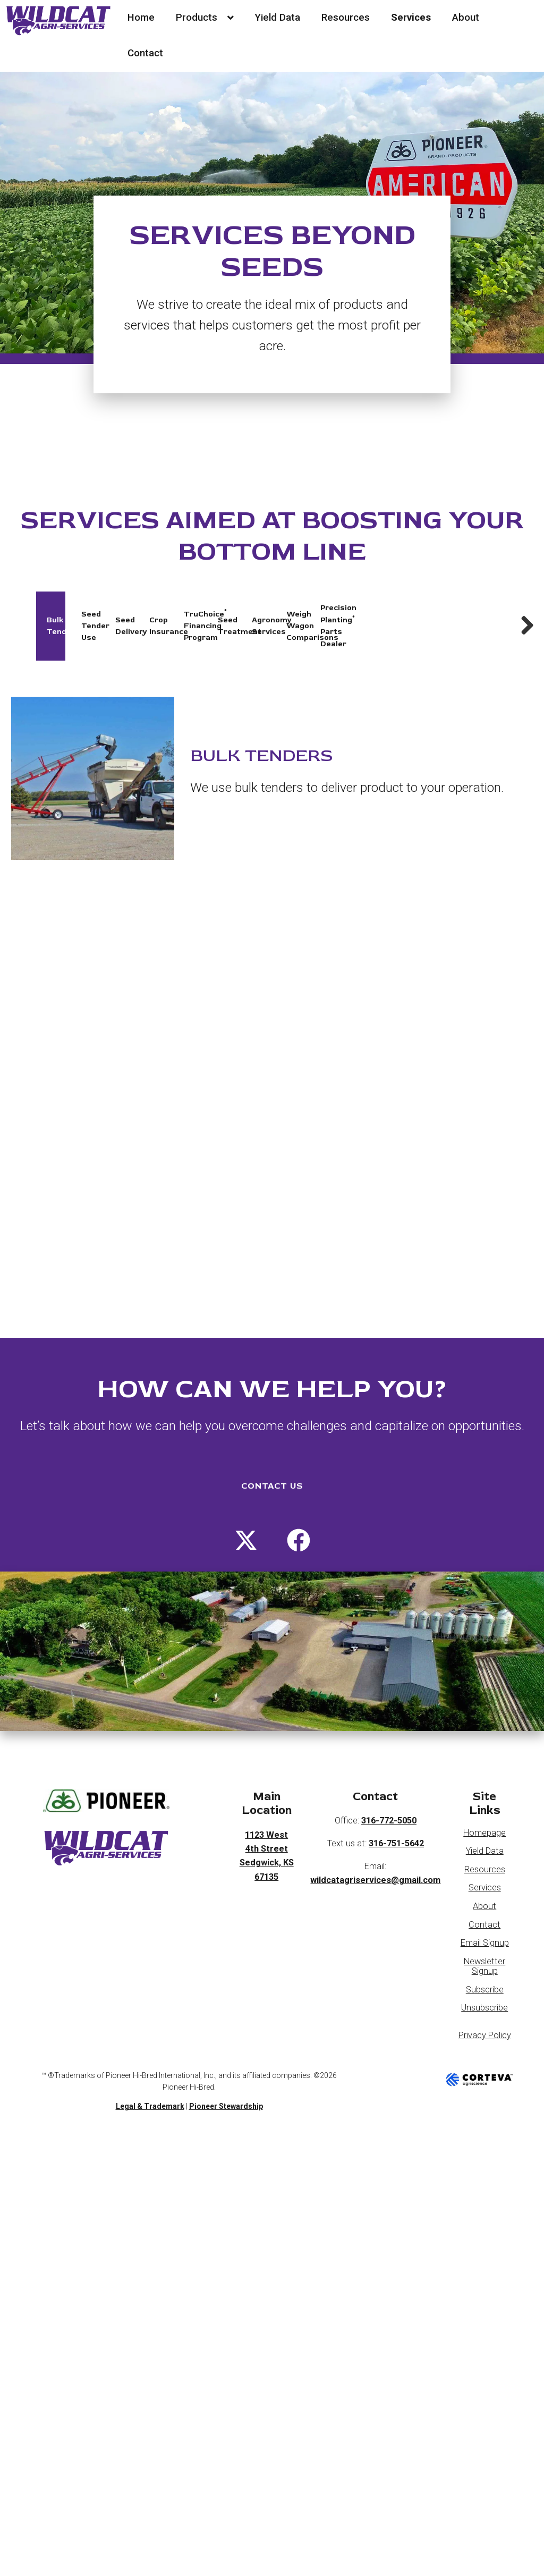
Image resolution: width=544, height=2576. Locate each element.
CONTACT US (272, 1464)
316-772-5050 (388, 1800)
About (465, 17)
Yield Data (277, 17)
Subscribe (485, 1968)
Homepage (484, 1811)
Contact (145, 53)
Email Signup (485, 1922)
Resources (345, 17)
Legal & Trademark (150, 2085)
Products (204, 17)
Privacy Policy (484, 2014)
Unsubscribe (484, 1987)
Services (411, 17)
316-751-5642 (396, 1822)
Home (141, 17)
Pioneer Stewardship (226, 2085)
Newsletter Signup (484, 1945)
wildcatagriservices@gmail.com (375, 1859)
